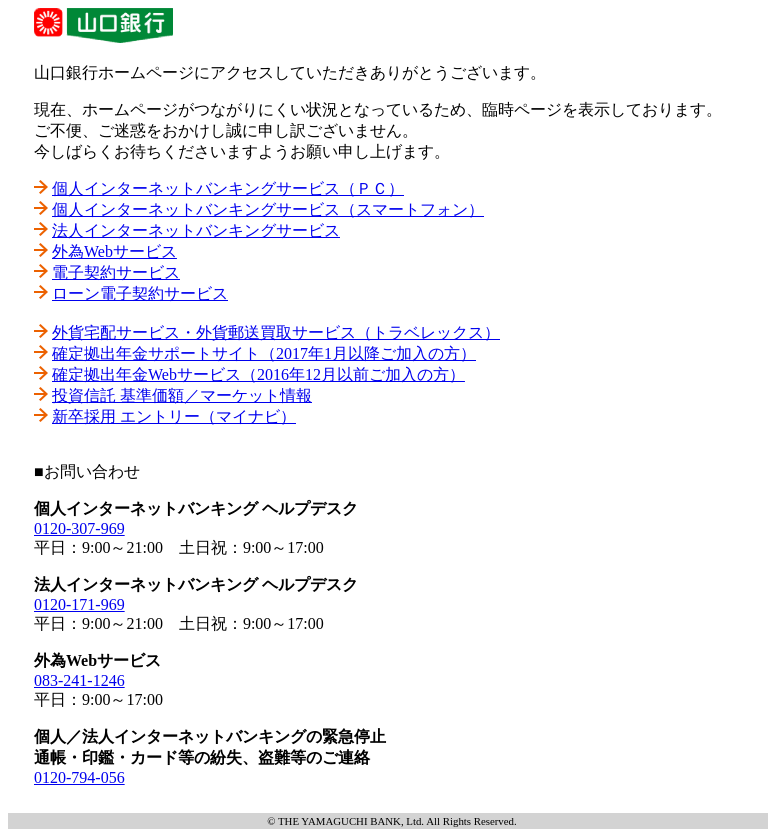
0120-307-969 (79, 528)
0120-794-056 (79, 777)
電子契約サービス (116, 272)
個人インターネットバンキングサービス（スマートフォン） (268, 209)
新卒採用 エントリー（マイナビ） (174, 416)
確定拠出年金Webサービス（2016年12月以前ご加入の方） (258, 374)
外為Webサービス (114, 251)
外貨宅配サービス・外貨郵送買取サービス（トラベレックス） (276, 332)
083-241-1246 (79, 680)
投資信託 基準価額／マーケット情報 (182, 395)
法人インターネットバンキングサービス (196, 230)
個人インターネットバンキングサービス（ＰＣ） (228, 188)
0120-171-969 (79, 604)
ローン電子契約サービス (140, 293)
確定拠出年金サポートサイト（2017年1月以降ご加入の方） (264, 353)
